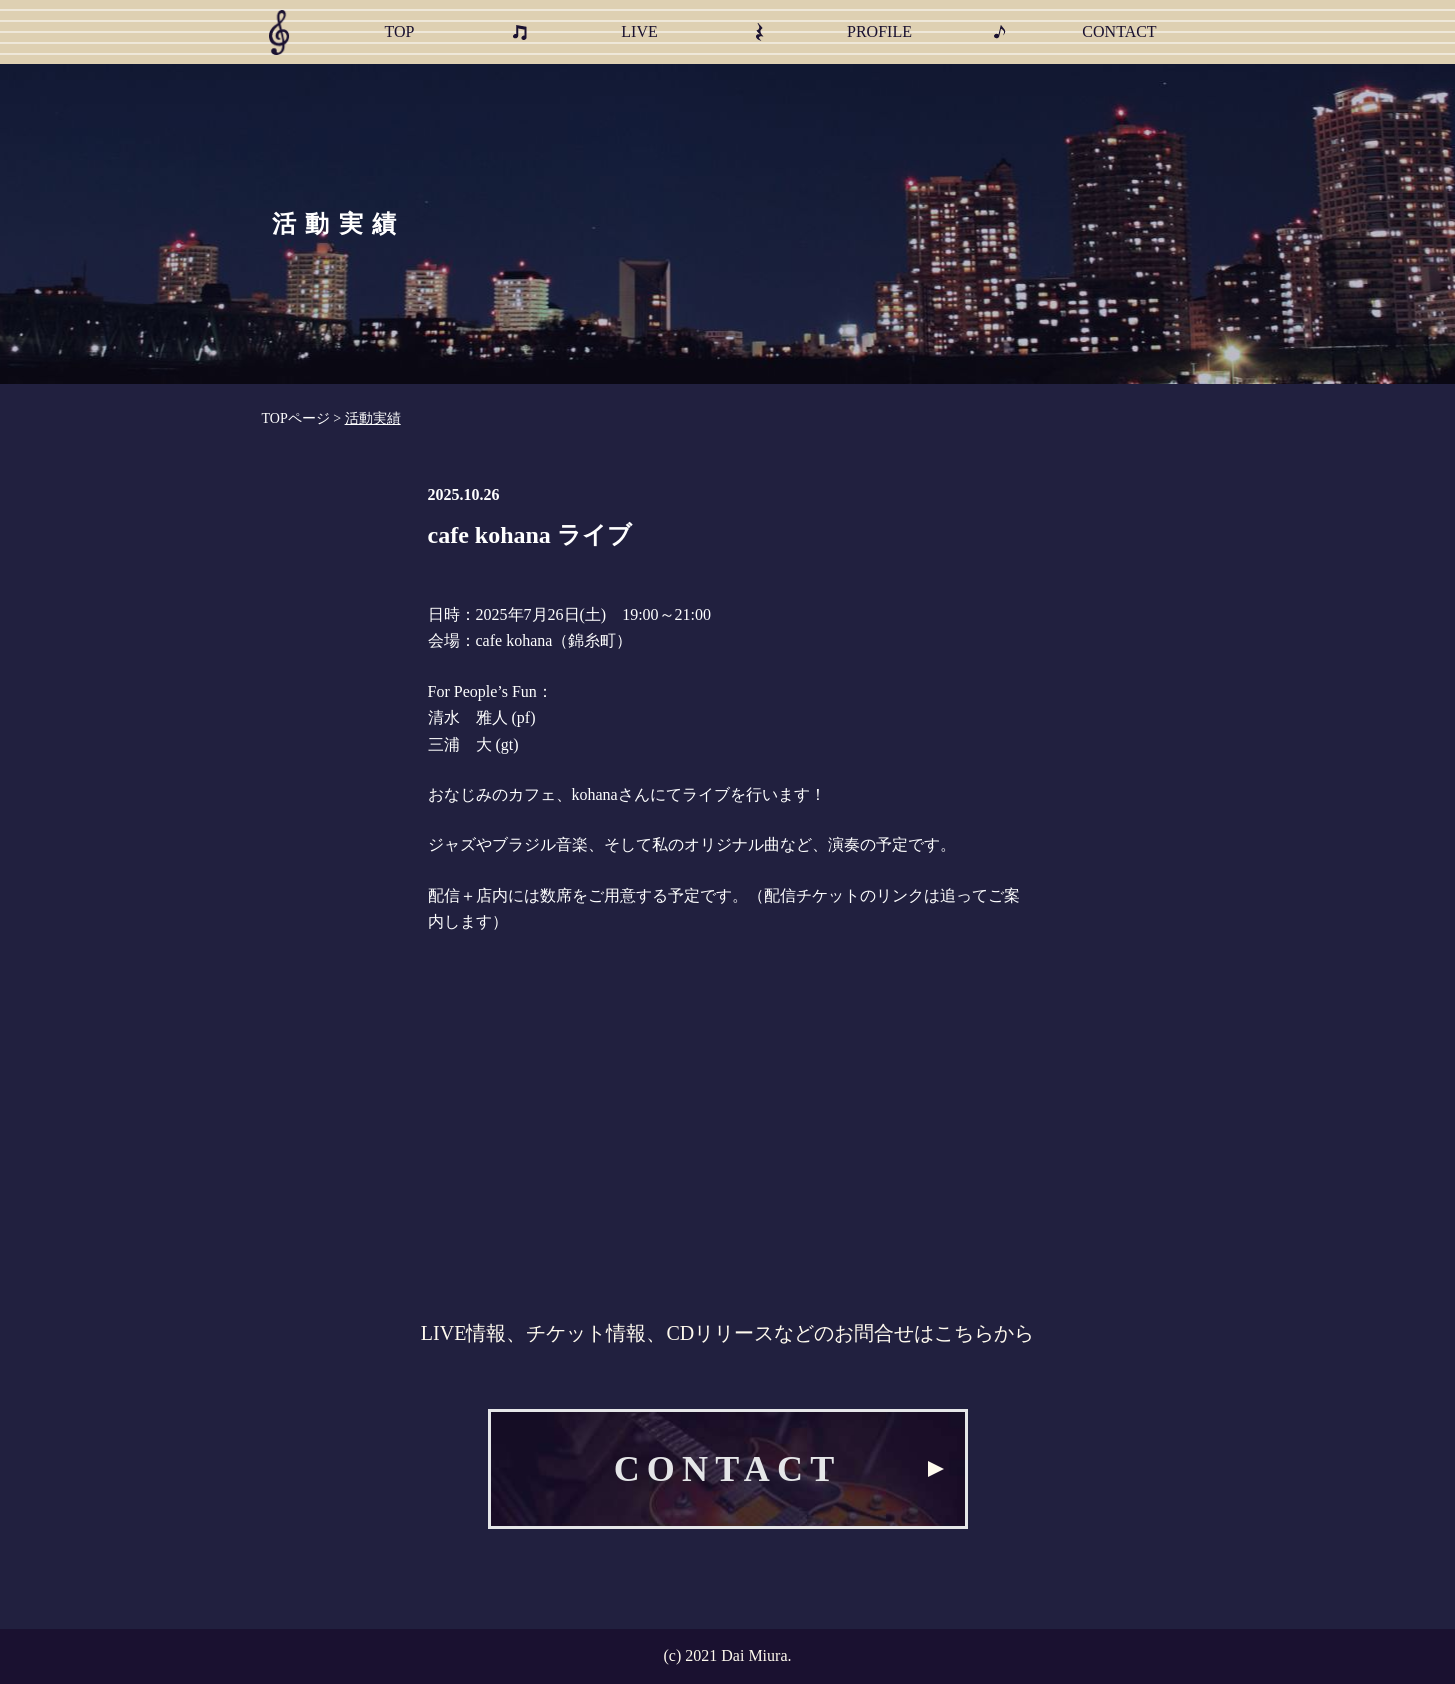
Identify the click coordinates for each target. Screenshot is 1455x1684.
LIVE (639, 31)
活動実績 (373, 418)
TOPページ (296, 418)
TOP (400, 31)
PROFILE (879, 31)
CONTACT (1119, 31)
